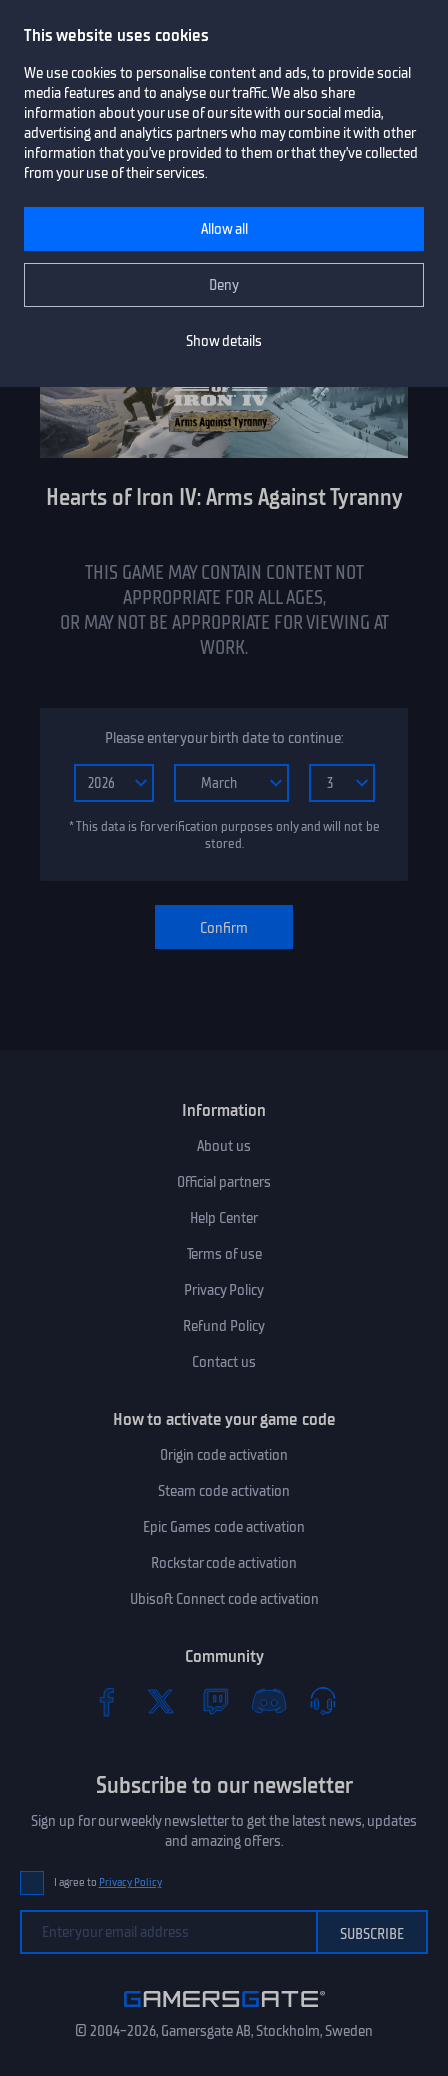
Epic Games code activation (224, 1527)
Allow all (224, 229)
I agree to (108, 1882)
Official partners (224, 1182)
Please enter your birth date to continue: (224, 738)
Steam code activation (224, 1491)
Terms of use (224, 1254)
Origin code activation (224, 1455)
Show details (224, 341)
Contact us (224, 1362)
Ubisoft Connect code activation (224, 1599)
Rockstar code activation (224, 1563)
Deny (224, 285)
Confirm (224, 928)
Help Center (224, 1218)
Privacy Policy (224, 1290)
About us (224, 1146)
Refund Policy (224, 1326)
